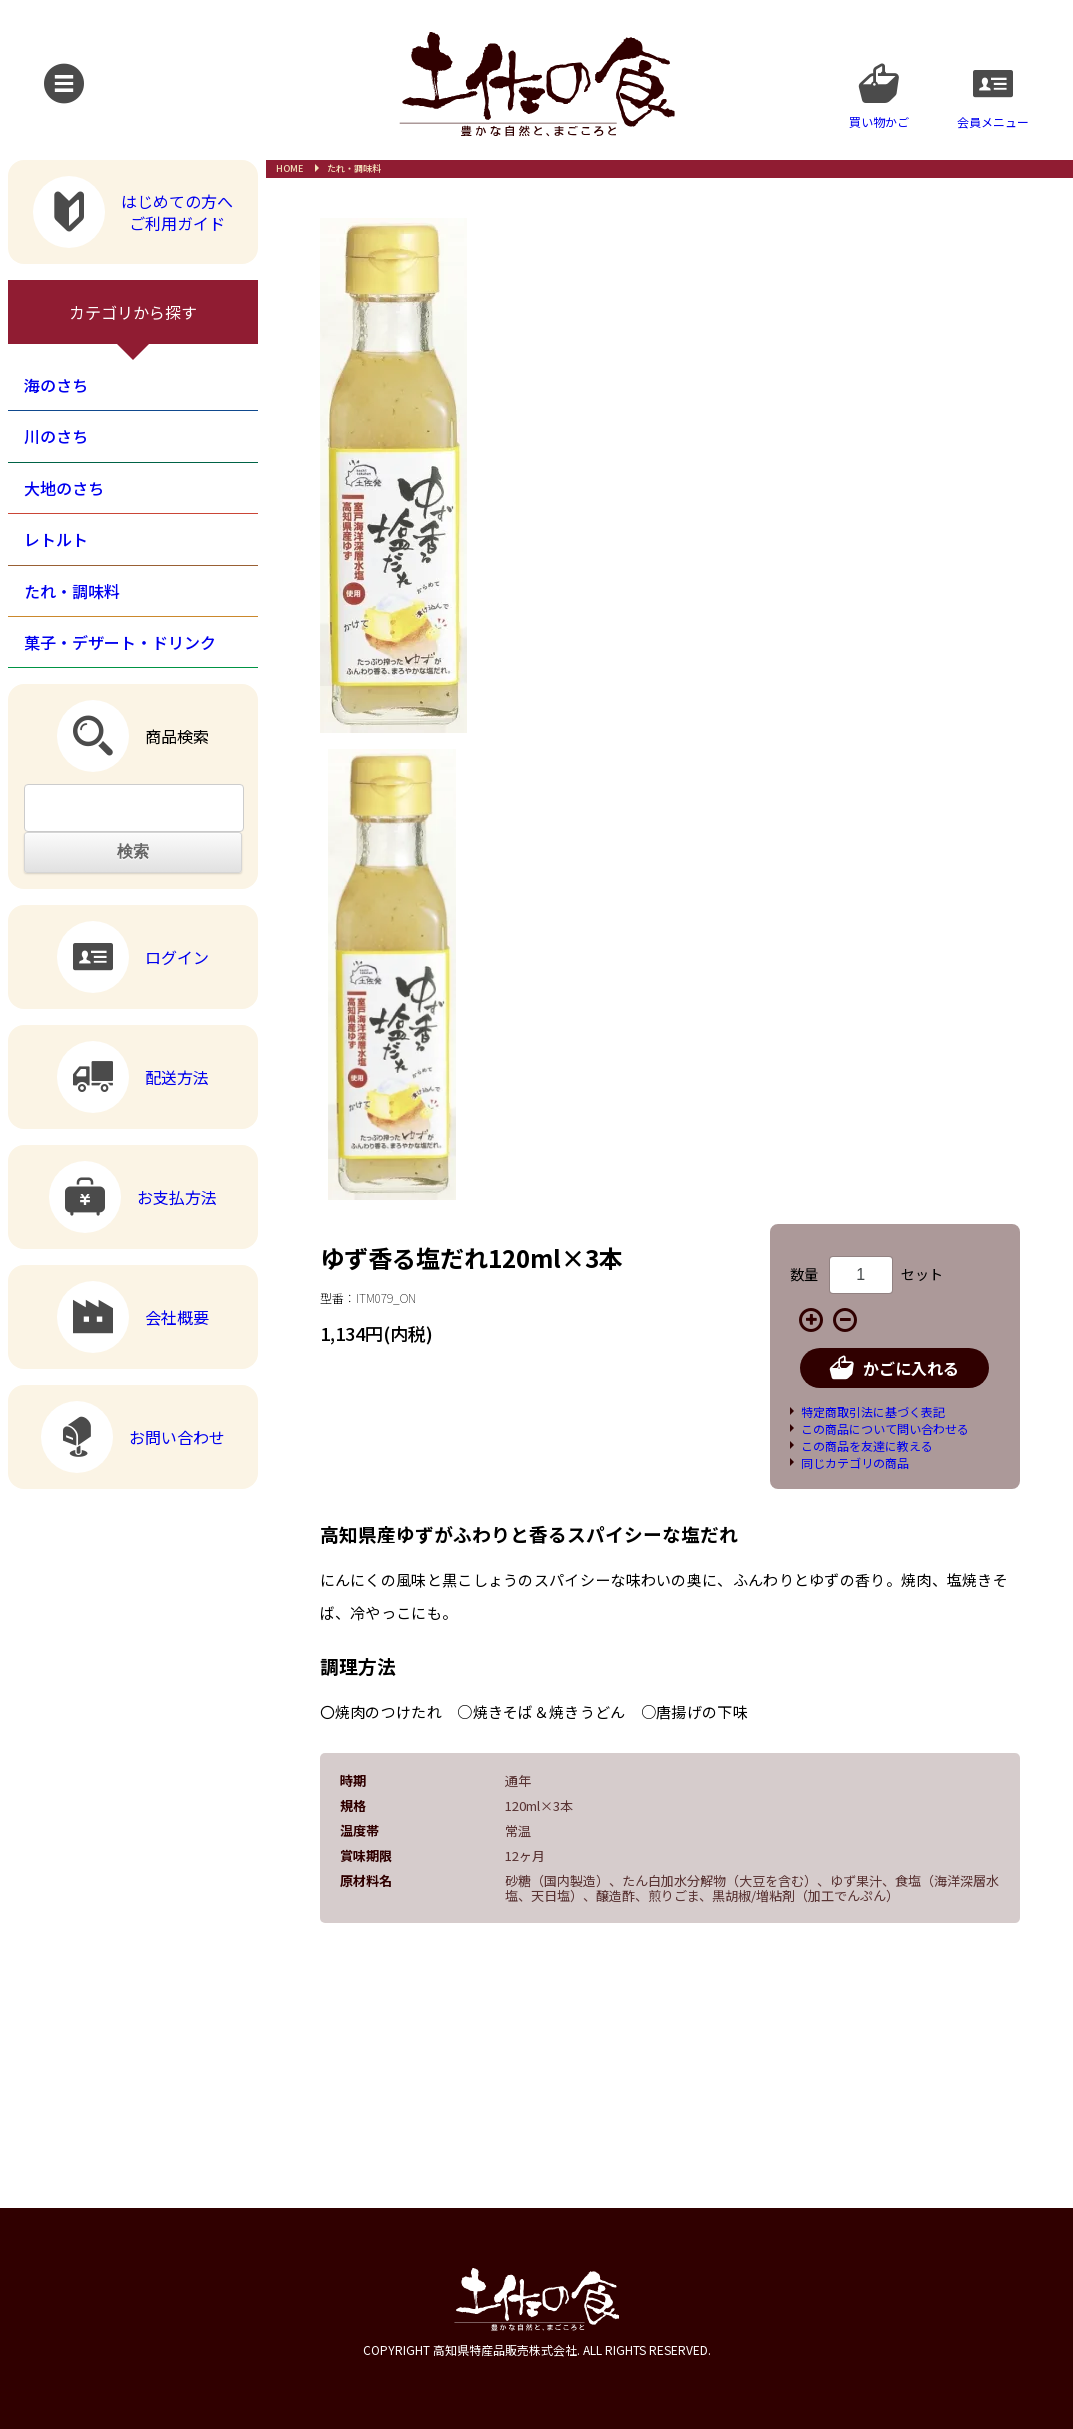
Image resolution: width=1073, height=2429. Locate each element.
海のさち (56, 385)
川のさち (56, 436)
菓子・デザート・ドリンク (120, 642)
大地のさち (64, 488)
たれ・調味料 (354, 168)
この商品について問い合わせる (885, 1428)
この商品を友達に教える (867, 1445)
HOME (289, 168)
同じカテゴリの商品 (855, 1462)
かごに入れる (895, 1367)
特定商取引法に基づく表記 (873, 1411)
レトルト (56, 539)
